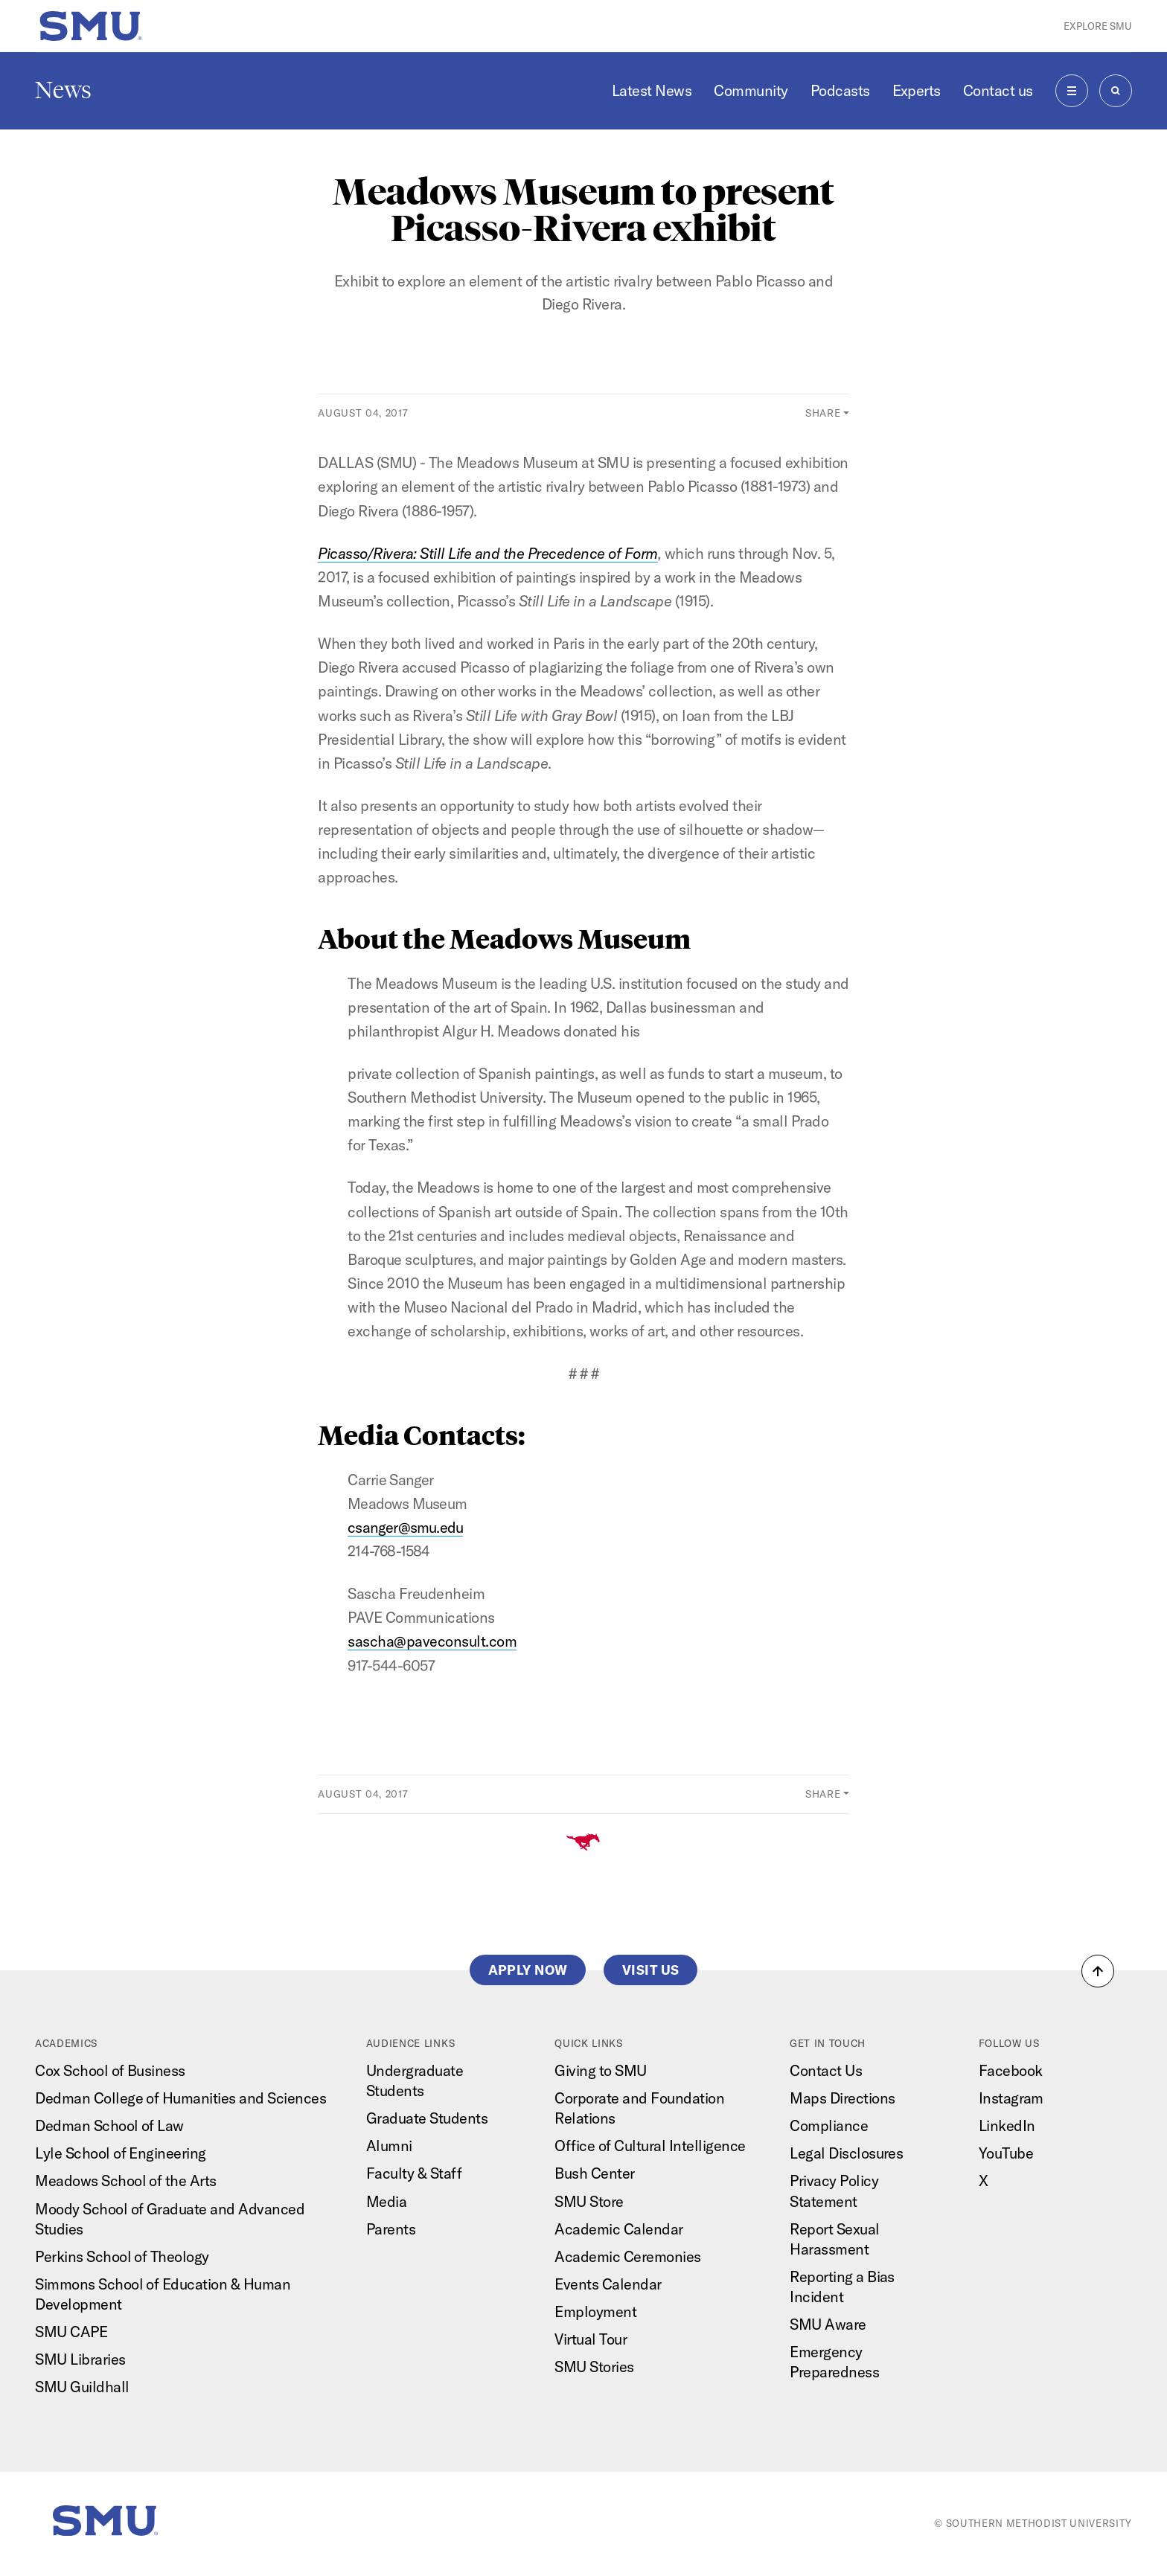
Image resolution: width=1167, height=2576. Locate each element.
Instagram (1011, 2098)
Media (386, 2201)
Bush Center (594, 2173)
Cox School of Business (110, 2070)
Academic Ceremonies (627, 2256)
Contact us (998, 90)
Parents (390, 2229)
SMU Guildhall (82, 2386)
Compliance (829, 2125)
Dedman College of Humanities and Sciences (180, 2098)
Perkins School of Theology (122, 2256)
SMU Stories (593, 2366)
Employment (595, 2311)
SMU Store (588, 2201)
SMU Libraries (80, 2359)
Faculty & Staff (413, 2173)
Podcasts (840, 90)
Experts (916, 90)
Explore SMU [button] (1098, 26)
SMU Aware (828, 2324)
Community (750, 90)
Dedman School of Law (109, 2125)
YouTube (1006, 2153)
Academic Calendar (618, 2229)
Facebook (1011, 2070)
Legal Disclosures (846, 2153)
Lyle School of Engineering (120, 2153)
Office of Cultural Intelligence (649, 2145)
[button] (1097, 1971)
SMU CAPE (71, 2331)
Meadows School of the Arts (126, 2180)
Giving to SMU (600, 2070)
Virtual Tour (590, 2339)
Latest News (651, 90)
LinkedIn (1007, 2125)
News (63, 90)
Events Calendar (607, 2284)
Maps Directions (842, 2098)
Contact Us (826, 2070)
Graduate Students (426, 2118)
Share (822, 412)
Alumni (389, 2145)
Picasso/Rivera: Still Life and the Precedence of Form (487, 553)
